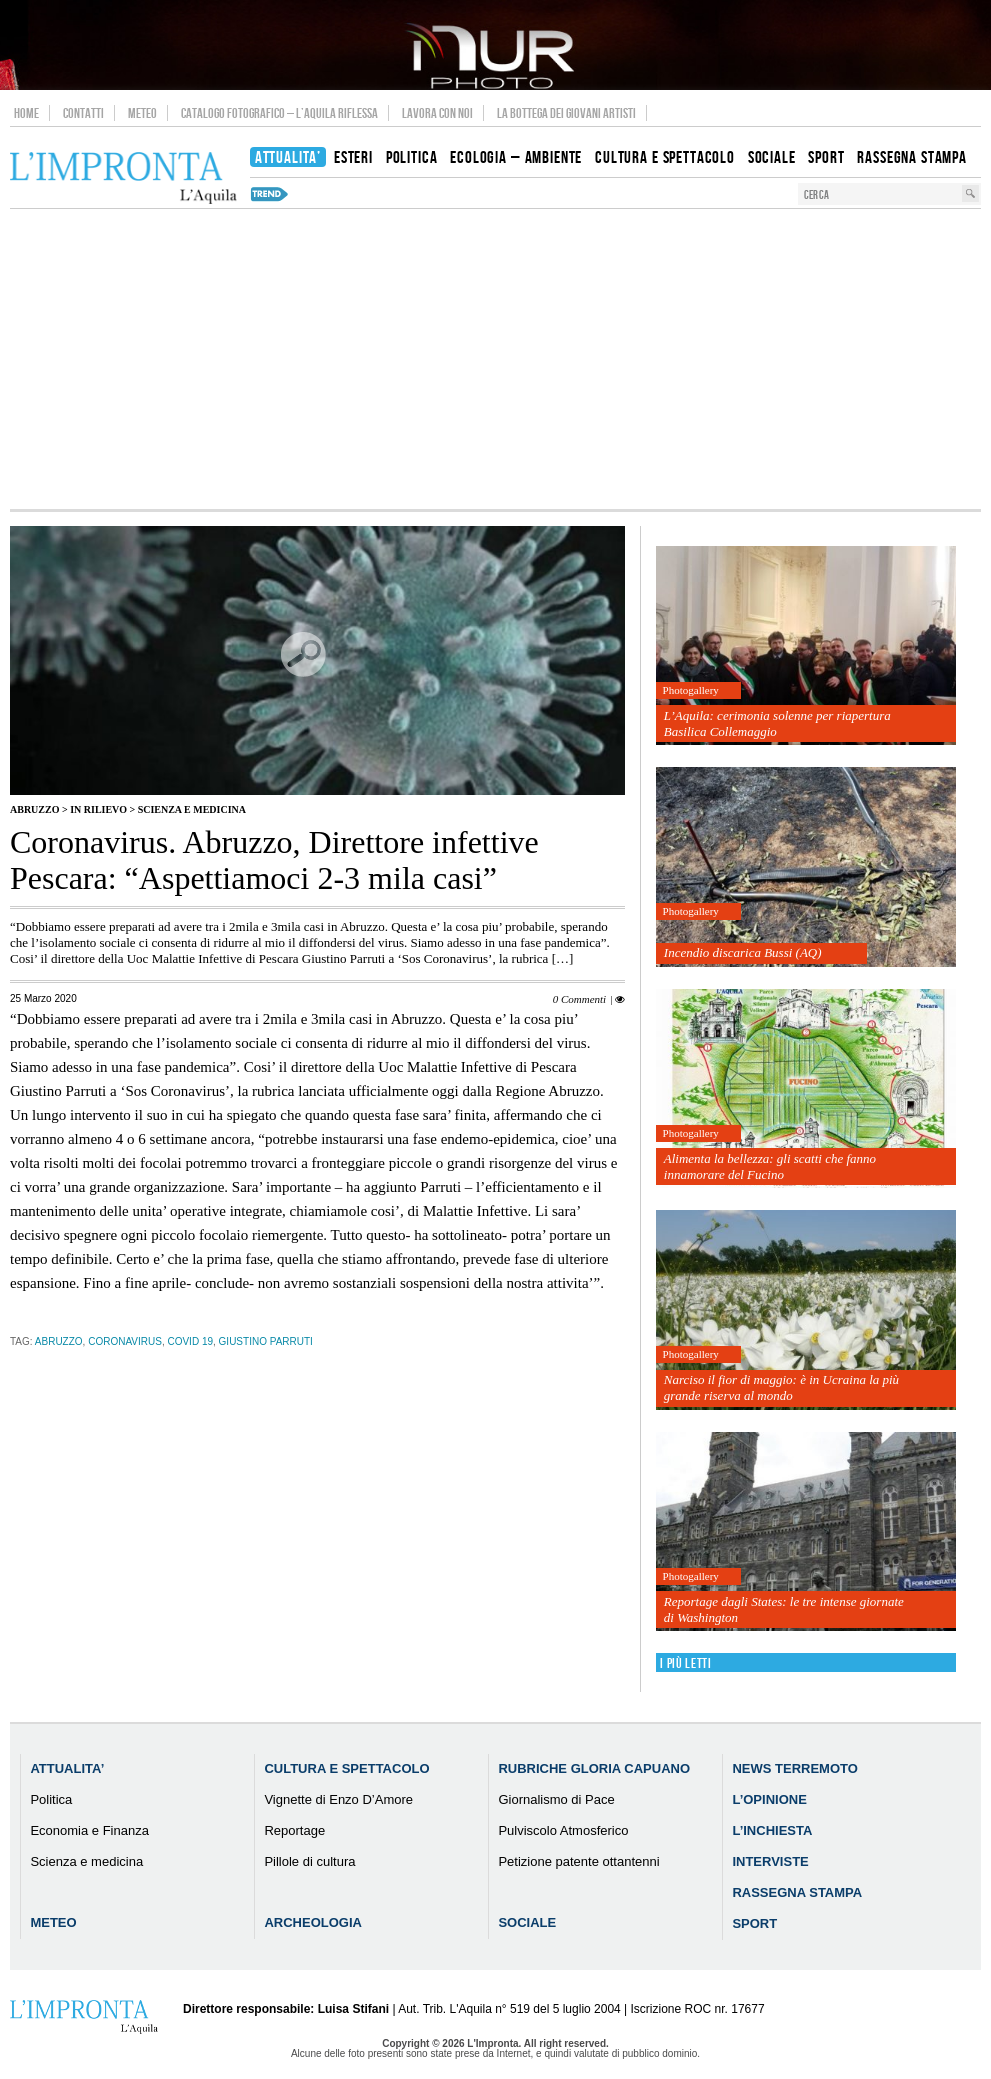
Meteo (142, 113)
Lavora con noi (437, 113)
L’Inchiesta (772, 1830)
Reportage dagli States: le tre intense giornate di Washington (784, 1609)
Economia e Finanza (89, 1830)
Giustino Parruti (266, 1341)
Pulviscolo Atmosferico (563, 1830)
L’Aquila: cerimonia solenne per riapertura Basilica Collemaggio (777, 723)
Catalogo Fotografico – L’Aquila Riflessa (279, 113)
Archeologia (313, 1922)
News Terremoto (794, 1768)
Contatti (83, 113)
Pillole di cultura (309, 1861)
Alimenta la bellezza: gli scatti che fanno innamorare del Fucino (770, 1166)
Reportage (294, 1830)
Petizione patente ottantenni (578, 1861)
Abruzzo (34, 809)
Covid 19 (190, 1341)
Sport (754, 1923)
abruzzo (59, 1341)
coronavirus (125, 1341)
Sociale (527, 1922)
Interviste (770, 1861)
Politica (51, 1799)
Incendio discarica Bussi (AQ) (743, 952)
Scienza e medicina (192, 809)
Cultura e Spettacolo (346, 1768)
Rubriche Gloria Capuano (594, 1768)
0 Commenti (579, 999)
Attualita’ (67, 1768)
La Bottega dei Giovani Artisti (566, 113)
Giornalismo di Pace (556, 1799)
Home (26, 113)
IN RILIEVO (98, 809)
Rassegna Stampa (797, 1892)
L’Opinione (769, 1799)
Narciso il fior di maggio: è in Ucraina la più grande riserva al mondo (781, 1387)
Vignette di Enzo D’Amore (338, 1799)
